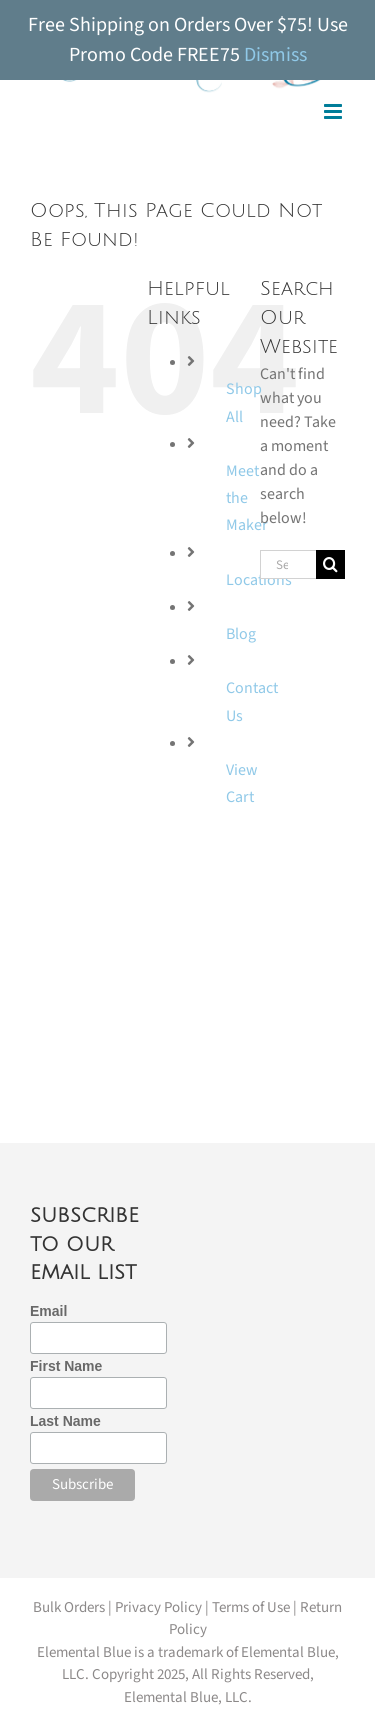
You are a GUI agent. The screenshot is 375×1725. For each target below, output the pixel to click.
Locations (259, 580)
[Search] (330, 564)
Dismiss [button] (275, 55)
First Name (66, 1366)
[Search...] (288, 564)
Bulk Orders (69, 1607)
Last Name (65, 1421)
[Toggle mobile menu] (334, 111)
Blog (241, 634)
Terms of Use (251, 1607)
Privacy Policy (158, 1607)
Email (48, 1311)
